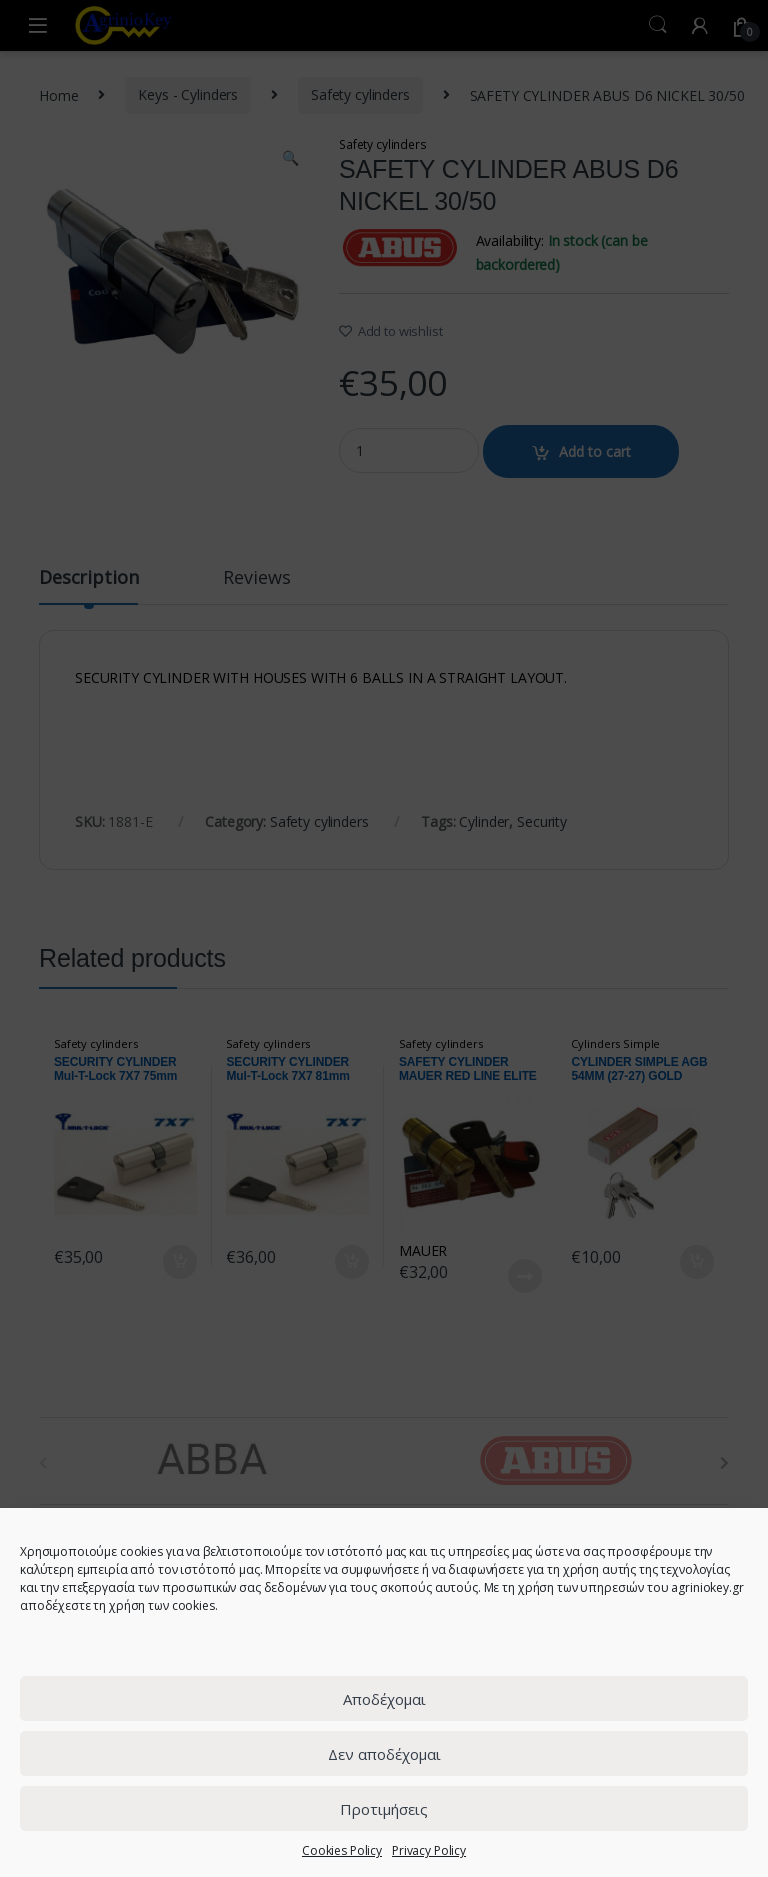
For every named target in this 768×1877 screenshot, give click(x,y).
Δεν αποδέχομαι (384, 1754)
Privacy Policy (429, 1850)
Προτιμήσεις (384, 1809)
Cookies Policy (342, 1850)
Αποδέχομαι (384, 1699)
